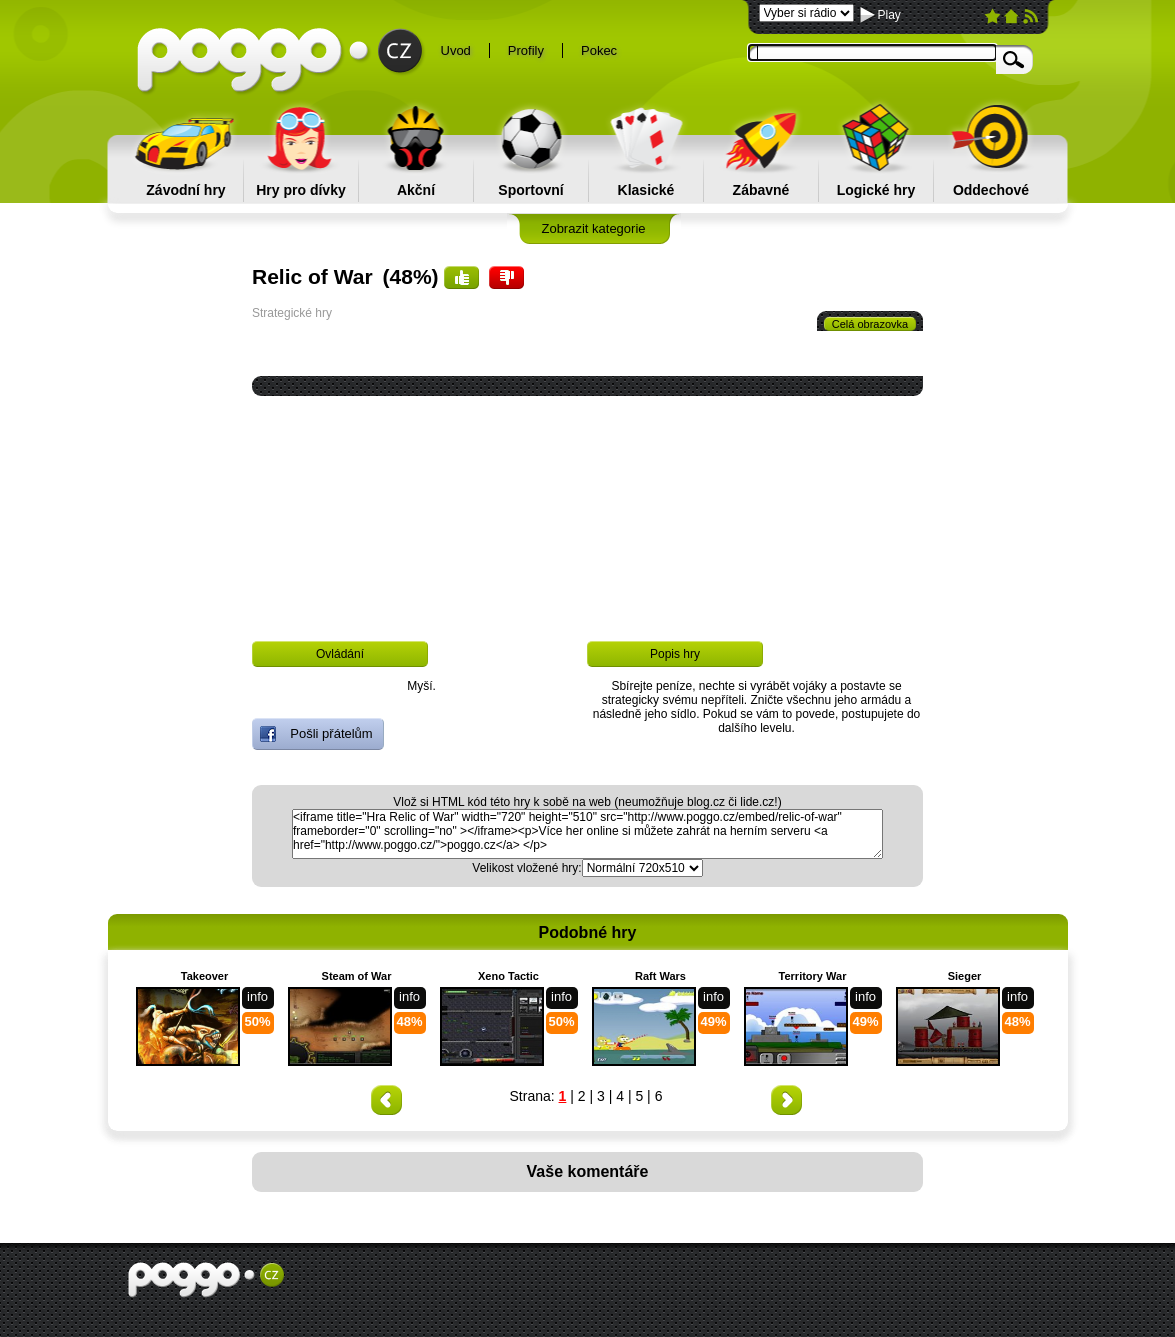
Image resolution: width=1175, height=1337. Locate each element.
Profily (526, 50)
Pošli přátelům (316, 734)
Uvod (456, 50)
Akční (416, 190)
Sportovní (530, 190)
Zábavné (761, 190)
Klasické (646, 190)
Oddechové (991, 190)
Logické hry (876, 190)
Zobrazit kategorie (593, 228)
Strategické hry (292, 313)
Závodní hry (185, 190)
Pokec (599, 50)
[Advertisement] (591, 562)
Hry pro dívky (300, 190)
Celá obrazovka (870, 324)
